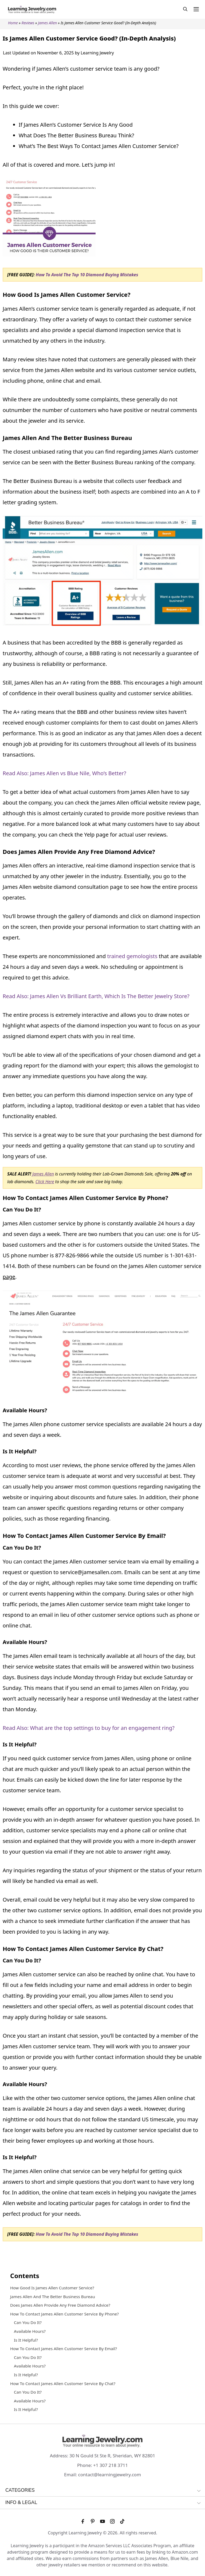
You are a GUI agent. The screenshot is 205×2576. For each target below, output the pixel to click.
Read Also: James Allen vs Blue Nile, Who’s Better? (64, 773)
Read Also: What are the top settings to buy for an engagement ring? (89, 1727)
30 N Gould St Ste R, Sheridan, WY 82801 (112, 2456)
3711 (122, 2465)
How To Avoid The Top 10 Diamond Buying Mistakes (87, 275)
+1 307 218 (105, 2465)
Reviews (28, 22)
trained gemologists (132, 956)
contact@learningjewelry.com (109, 2474)
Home (13, 22)
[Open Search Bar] (185, 9)
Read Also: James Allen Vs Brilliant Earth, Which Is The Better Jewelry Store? (96, 996)
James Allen (47, 22)
